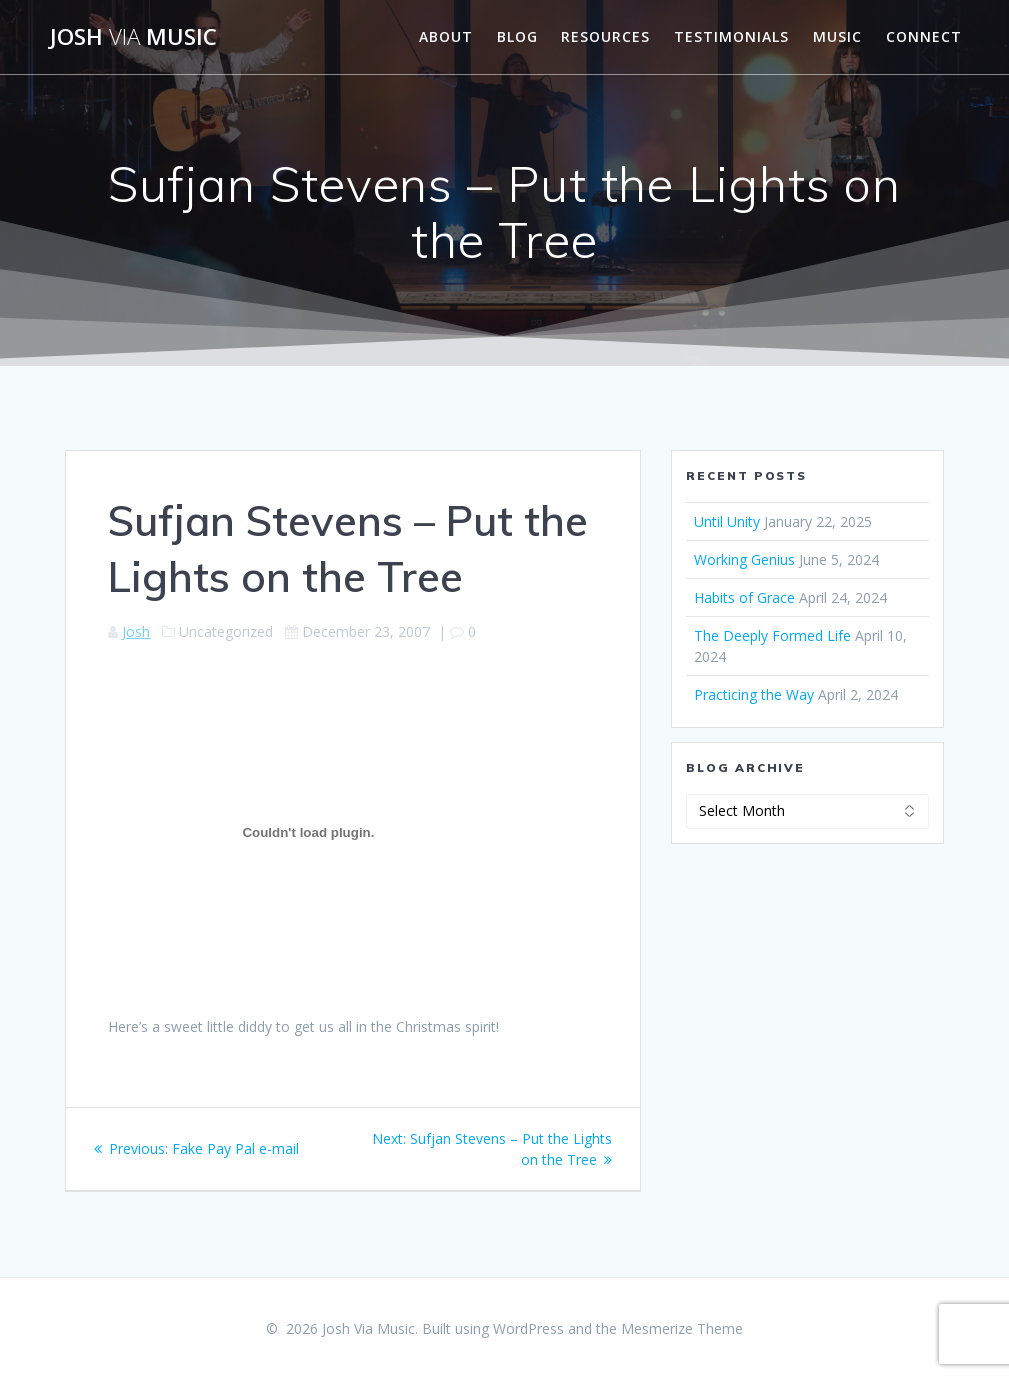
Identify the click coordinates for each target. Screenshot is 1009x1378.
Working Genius (744, 559)
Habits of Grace (744, 597)
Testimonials (731, 36)
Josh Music (133, 37)
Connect (924, 36)
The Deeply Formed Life (772, 635)
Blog (517, 36)
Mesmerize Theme (682, 1328)
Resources (605, 36)
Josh (136, 631)
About (446, 36)
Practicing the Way (754, 694)
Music (837, 36)
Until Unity (727, 521)
